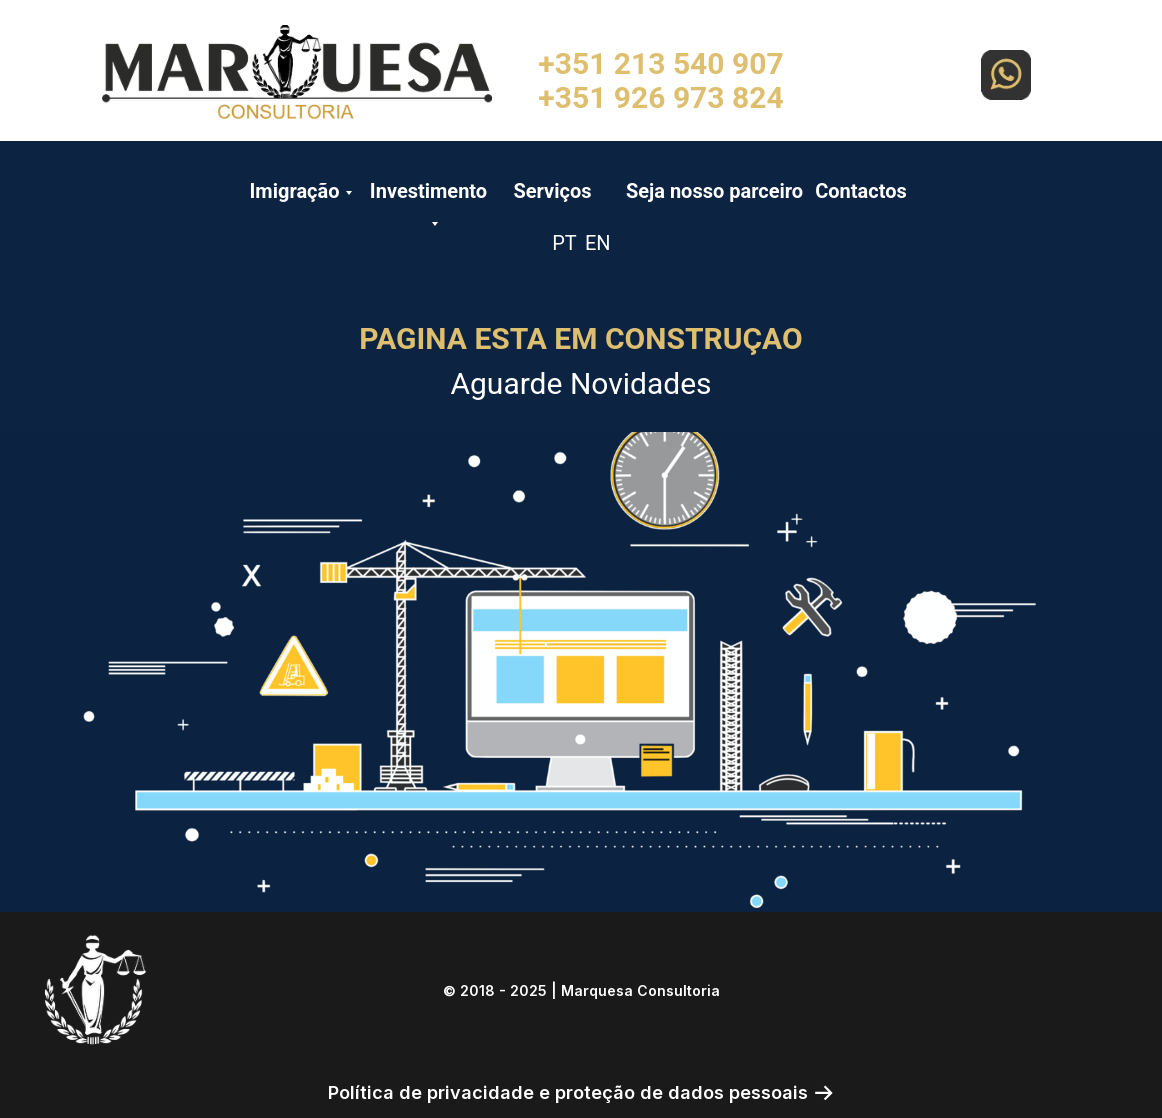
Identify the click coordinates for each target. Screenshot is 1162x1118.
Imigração (294, 191)
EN (598, 243)
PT (564, 243)
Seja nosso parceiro (714, 191)
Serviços (552, 191)
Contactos (861, 191)
